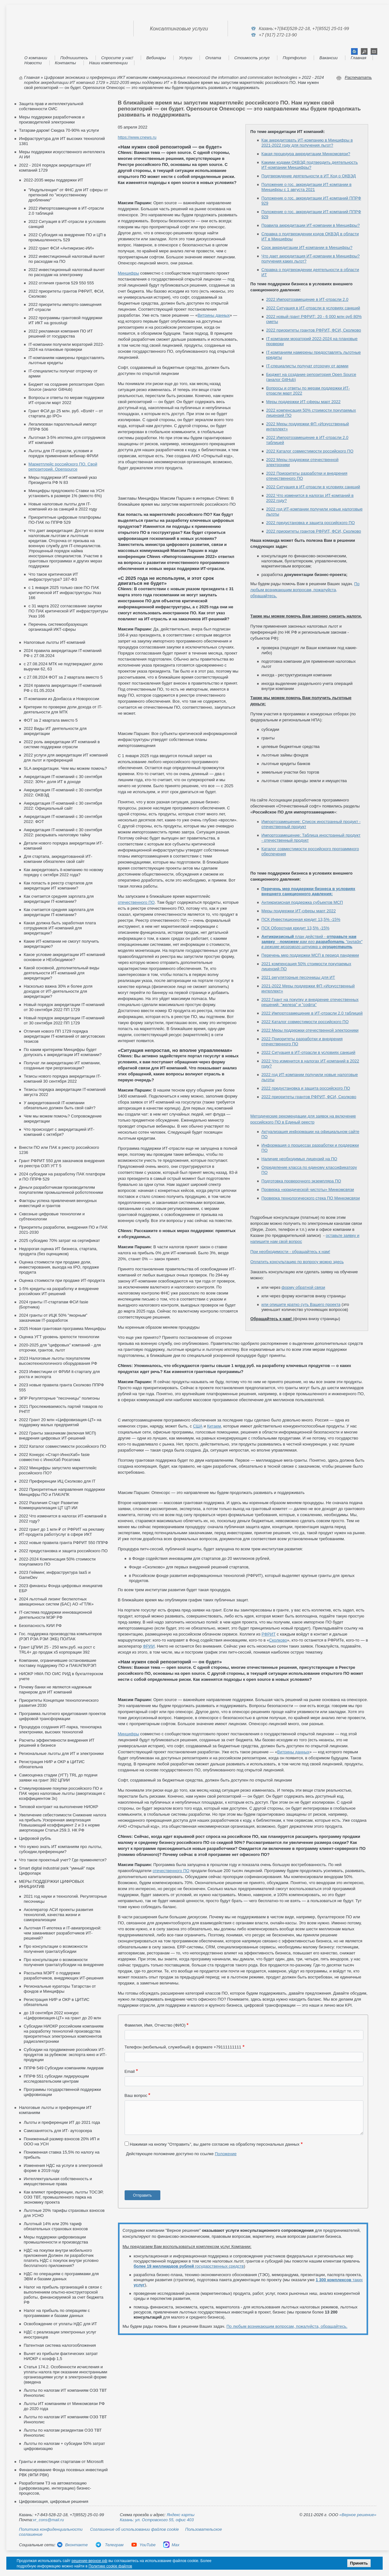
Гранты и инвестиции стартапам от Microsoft (61, 2461)
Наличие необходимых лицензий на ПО (299, 1158)
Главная (358, 57)
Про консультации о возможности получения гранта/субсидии (56, 1949)
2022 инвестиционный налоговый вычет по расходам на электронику (66, 272)
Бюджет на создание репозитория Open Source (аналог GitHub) (66, 387)
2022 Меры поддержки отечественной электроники (310, 1030)
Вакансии (328, 57)
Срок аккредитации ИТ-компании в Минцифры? (307, 247)
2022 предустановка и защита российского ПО (63, 1550)
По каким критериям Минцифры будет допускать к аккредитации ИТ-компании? (63, 1052)
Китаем (214, 1426)
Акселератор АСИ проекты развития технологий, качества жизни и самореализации (58, 1914)
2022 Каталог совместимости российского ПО (62, 1446)
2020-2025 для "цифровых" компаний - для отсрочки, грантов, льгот (60, 1347)
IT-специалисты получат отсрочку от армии (307, 366)
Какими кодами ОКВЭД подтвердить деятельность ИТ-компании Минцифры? (310, 165)
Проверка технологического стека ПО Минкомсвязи (311, 1198)
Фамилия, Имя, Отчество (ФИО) (155, 2025)
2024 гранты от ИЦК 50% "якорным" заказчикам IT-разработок (53, 1318)
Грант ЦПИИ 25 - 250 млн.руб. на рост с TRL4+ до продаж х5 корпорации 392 (57, 1650)
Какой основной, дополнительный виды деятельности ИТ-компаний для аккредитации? (61, 972)
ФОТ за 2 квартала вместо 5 (51, 720)
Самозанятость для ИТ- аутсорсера (58, 2130)
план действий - (312, 941)
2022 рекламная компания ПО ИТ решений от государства (60, 334)
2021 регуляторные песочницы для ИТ (298, 977)
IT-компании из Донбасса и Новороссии (61, 698)
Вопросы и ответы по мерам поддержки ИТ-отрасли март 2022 (66, 400)
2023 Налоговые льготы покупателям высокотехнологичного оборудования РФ (58, 1361)
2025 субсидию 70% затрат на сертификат (59, 1240)
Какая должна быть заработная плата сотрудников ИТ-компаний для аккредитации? (60, 928)
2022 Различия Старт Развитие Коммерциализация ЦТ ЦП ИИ (48, 1505)
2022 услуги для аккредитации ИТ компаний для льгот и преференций (66, 758)
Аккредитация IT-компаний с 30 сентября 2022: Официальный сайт (63, 806)
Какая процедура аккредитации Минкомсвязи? (306, 153)
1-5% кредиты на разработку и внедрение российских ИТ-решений (59, 1291)
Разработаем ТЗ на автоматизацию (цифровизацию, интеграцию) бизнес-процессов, (55, 2488)
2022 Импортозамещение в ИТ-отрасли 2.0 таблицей (312, 1013)
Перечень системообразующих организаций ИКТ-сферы (58, 627)
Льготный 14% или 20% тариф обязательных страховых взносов (56, 2226)
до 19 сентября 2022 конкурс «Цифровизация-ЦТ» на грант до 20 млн (62, 2015)
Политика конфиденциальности (51, 2529)
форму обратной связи (303, 1287)
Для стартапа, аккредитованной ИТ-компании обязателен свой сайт (58, 859)
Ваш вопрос (136, 2095)
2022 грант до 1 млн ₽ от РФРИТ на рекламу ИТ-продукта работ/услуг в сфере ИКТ (61, 1532)
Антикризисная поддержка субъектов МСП (302, 902)
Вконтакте (72, 2544)
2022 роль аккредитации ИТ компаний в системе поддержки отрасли (62, 744)
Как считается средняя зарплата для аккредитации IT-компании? (59, 899)
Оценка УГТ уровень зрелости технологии (59, 1336)
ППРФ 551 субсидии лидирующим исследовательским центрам (56, 2079)
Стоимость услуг (252, 57)
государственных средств (189, 2266)
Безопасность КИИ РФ (40, 1625)
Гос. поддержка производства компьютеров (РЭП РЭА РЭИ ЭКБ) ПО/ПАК (60, 1636)
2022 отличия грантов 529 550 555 (61, 283)
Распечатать (358, 77)
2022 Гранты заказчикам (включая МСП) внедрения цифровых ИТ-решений (57, 1435)
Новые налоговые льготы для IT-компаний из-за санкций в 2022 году (62, 506)
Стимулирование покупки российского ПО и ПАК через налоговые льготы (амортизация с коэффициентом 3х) (62, 1793)
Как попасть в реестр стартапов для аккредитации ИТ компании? (58, 885)
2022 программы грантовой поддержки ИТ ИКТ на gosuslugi (65, 320)
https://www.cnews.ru (137, 137)
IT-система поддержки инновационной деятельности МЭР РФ (55, 1615)
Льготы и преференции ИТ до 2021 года (62, 2122)
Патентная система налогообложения (60, 2345)
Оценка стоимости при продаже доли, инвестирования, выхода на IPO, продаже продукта (59, 1267)
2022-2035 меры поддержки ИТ (140, 82)
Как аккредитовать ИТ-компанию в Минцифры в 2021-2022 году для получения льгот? (307, 143)
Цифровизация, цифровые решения (53, 2501)
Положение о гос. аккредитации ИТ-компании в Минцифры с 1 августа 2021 (307, 187)
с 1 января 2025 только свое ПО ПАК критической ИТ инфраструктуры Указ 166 (64, 592)
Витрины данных (214, 315)
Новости (33, 62)
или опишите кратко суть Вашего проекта (301, 1304)
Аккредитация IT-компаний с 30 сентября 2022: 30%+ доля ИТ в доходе (63, 779)
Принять (359, 2563)
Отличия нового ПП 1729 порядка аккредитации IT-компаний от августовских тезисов (64, 1036)
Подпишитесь (74, 57)
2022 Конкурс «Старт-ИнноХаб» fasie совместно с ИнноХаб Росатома (54, 1457)
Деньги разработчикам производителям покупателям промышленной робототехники (61, 1190)
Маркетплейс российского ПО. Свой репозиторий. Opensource (62, 467)
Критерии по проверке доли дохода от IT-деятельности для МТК (63, 709)
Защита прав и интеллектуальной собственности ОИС (51, 106)
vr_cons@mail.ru (48, 2519)
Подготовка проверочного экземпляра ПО (301, 1181)
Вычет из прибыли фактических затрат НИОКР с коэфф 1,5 (61, 2356)
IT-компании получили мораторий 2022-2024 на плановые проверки (66, 347)
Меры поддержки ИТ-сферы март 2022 (303, 401)
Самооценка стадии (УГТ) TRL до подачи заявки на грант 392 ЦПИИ (58, 1777)
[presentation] (173, 2175)
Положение (226, 2153)
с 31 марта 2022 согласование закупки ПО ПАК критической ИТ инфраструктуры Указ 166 (68, 611)
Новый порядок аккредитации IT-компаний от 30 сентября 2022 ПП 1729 (64, 1007)
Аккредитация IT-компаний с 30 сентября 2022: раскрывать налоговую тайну (63, 832)
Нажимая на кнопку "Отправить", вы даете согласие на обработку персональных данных (214, 2144)
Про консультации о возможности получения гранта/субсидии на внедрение (64, 1962)
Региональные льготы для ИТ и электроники (61, 1753)
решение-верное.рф (89, 2561)
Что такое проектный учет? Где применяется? (63, 1860)
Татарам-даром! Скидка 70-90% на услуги (59, 130)
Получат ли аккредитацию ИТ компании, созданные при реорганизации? (62, 1065)
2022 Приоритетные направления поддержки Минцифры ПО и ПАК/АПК (62, 1492)
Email (130, 2071)
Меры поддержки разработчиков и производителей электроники (51, 119)
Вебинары (156, 57)
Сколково (278, 1640)
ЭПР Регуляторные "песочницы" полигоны (59, 1398)
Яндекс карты (180, 2514)
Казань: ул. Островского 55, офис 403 (157, 2519)
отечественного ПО (136, 902)
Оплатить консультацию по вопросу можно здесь (297, 1261)
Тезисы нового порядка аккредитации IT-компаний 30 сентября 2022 (62, 1079)
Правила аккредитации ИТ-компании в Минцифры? (311, 225)
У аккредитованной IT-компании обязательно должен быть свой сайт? (60, 1105)
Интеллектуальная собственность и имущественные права (58, 2181)
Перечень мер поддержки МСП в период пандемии (310, 955)
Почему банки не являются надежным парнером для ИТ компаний (55, 1689)
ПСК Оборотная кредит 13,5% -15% (296, 928)
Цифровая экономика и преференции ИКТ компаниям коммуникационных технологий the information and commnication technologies (170, 77)
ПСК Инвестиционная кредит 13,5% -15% (301, 919)
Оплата (213, 57)
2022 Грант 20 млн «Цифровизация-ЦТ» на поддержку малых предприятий (60, 1422)
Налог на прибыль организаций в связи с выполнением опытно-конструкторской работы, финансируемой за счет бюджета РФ (63, 2295)
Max (171, 2544)
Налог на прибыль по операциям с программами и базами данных (57, 2313)
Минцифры (128, 273)
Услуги (185, 57)
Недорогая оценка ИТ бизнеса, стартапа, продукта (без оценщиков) (58, 1251)
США (197, 1426)
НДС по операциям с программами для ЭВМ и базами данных (61, 2276)
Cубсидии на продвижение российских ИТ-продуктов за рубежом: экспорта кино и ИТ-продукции (65, 2054)
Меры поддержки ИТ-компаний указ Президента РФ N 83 (62, 480)
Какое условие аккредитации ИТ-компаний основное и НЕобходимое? (64, 957)
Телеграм (109, 2544)
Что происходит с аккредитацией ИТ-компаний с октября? (59, 1132)
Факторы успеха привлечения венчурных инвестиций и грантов (58, 1203)
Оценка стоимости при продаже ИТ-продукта (62, 1280)
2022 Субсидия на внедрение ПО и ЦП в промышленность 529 (67, 237)
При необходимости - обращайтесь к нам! (290, 1251)
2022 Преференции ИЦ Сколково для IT (57, 1481)
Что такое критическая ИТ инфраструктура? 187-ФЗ (53, 577)
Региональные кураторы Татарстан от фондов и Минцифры (60, 1989)
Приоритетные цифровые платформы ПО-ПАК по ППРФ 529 (64, 520)
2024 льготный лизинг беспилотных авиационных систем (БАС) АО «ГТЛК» (56, 1601)
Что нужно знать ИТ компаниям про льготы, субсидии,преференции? (60, 1849)
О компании (35, 57)
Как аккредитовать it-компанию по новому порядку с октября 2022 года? (63, 872)
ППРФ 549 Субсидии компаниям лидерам (63, 2068)
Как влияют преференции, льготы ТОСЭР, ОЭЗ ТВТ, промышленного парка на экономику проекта (63, 2197)
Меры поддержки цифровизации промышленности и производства (56, 2239)
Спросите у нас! (117, 57)
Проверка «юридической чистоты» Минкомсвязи (308, 1189)
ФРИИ (149, 1646)
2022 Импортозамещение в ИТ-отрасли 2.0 (307, 299)
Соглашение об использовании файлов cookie (134, 2529)
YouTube (143, 2544)
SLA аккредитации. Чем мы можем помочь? (65, 768)
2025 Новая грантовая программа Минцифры (62, 1328)
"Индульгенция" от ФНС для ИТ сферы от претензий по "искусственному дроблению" (68, 194)
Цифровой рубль (35, 1838)
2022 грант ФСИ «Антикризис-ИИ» (61, 248)
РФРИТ (268, 1634)
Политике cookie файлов (110, 2566)
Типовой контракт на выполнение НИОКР (58, 1806)
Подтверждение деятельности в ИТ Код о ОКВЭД (309, 176)
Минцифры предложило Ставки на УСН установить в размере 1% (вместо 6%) (66, 493)
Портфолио (294, 57)
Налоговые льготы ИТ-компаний (54, 642)
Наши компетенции (108, 62)
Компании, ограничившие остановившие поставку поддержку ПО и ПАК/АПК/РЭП (57, 1663)
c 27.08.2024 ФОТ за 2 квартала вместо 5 (63, 677)
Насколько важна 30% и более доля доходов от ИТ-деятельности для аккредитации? (58, 991)
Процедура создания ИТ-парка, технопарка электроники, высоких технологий (60, 1729)
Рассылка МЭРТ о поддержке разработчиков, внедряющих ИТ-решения (63, 1975)
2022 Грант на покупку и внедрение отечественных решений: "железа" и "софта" (310, 1002)
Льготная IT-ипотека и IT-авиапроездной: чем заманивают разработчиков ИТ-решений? (63, 1933)
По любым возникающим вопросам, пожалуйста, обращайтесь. (305, 589)
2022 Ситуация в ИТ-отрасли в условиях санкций (313, 308)
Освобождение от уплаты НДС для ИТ (60, 2323)
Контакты (65, 62)
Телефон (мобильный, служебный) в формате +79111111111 (183, 2047)
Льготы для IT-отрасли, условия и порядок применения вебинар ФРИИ (63, 453)
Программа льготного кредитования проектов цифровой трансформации (62, 1716)
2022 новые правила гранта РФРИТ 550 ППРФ (63, 1542)
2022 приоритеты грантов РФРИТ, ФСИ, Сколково (313, 330)
